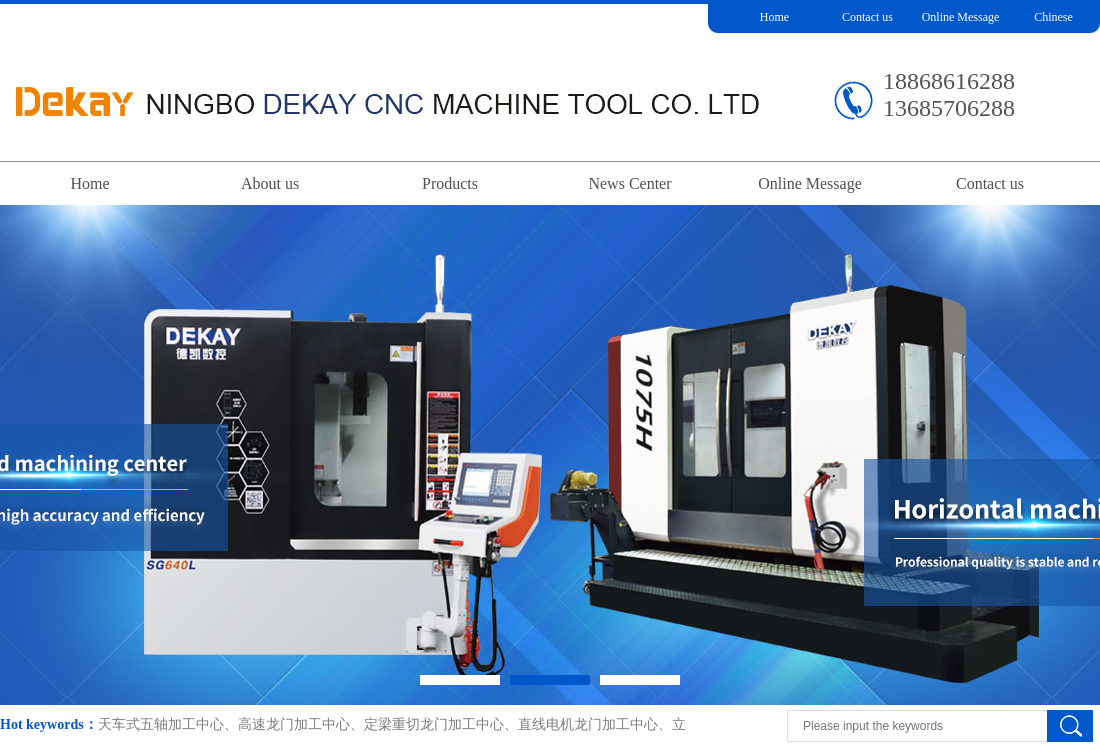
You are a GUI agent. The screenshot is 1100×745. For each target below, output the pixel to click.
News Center (629, 183)
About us (270, 183)
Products (450, 183)
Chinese (1053, 17)
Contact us (867, 17)
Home (774, 17)
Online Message (961, 17)
